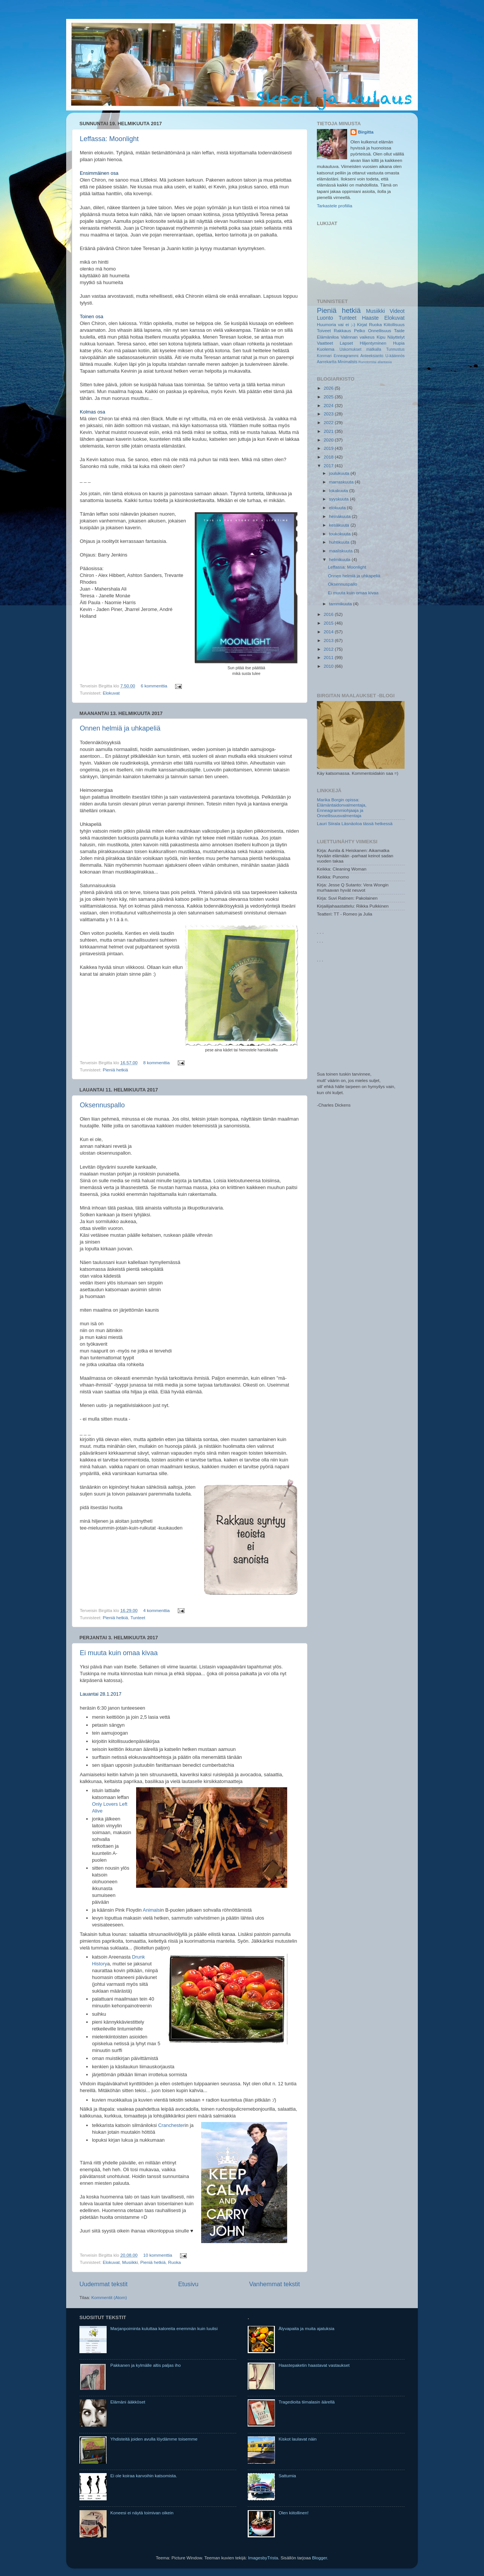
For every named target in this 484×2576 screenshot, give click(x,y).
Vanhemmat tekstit (274, 2284)
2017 (329, 465)
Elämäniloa (328, 336)
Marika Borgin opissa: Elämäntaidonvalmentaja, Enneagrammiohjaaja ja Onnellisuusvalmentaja (341, 807)
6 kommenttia (154, 685)
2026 (329, 388)
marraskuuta (342, 481)
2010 (329, 666)
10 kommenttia (157, 2255)
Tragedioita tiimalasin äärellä (307, 2401)
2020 (329, 439)
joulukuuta (340, 473)
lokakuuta (339, 490)
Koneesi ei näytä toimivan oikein (142, 2512)
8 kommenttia (156, 1062)
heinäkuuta (340, 516)
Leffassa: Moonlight (109, 139)
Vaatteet (325, 342)
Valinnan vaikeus (358, 336)
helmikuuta (340, 559)
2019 (329, 448)
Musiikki (130, 2262)
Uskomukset (350, 349)
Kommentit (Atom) (109, 2297)
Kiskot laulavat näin (298, 2438)
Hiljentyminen (373, 342)
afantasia (384, 362)
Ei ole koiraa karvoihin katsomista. (143, 2475)
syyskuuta (339, 498)
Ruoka (174, 2262)
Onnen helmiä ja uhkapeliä (120, 728)
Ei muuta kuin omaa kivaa (119, 1653)
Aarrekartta (327, 361)
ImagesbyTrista (263, 2557)
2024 (329, 405)
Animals (151, 1910)
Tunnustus (395, 349)
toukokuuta (340, 533)
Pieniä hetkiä (115, 1069)
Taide (399, 330)
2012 (329, 649)
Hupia (399, 342)
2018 (329, 456)
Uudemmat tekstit (103, 2284)
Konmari (324, 355)
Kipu (381, 336)
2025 (329, 396)
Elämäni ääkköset (127, 2401)
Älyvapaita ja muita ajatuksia (306, 2328)
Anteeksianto (371, 355)
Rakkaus (342, 330)
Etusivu (188, 2284)
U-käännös (395, 355)
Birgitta (366, 131)
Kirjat (362, 324)
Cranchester (171, 2125)
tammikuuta (341, 603)
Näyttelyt (396, 336)
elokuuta (338, 507)
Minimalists (347, 361)
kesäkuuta (340, 524)
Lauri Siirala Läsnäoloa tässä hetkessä (354, 823)
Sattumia (287, 2475)
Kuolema (325, 349)
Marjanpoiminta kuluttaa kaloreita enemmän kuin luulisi (164, 2328)
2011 (329, 657)
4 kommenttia (156, 1610)
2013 (329, 640)
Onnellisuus (379, 330)
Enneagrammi (346, 355)
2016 (329, 614)
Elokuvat (111, 692)
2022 (329, 422)
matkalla (373, 349)
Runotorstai (367, 362)
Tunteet (137, 1617)
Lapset (346, 342)
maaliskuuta (341, 550)
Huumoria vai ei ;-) (336, 324)
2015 (329, 622)
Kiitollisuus (394, 324)
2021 (329, 431)
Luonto (325, 318)
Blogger (319, 2557)
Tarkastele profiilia (334, 205)
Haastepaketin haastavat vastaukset (314, 2365)
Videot (397, 311)
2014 (329, 631)
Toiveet (324, 330)
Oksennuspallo (102, 1105)
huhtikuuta (340, 541)
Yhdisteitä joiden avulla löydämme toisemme (154, 2438)
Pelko (359, 330)
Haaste (370, 318)
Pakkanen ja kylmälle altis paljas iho (145, 2365)
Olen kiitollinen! (294, 2512)
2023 (329, 413)
